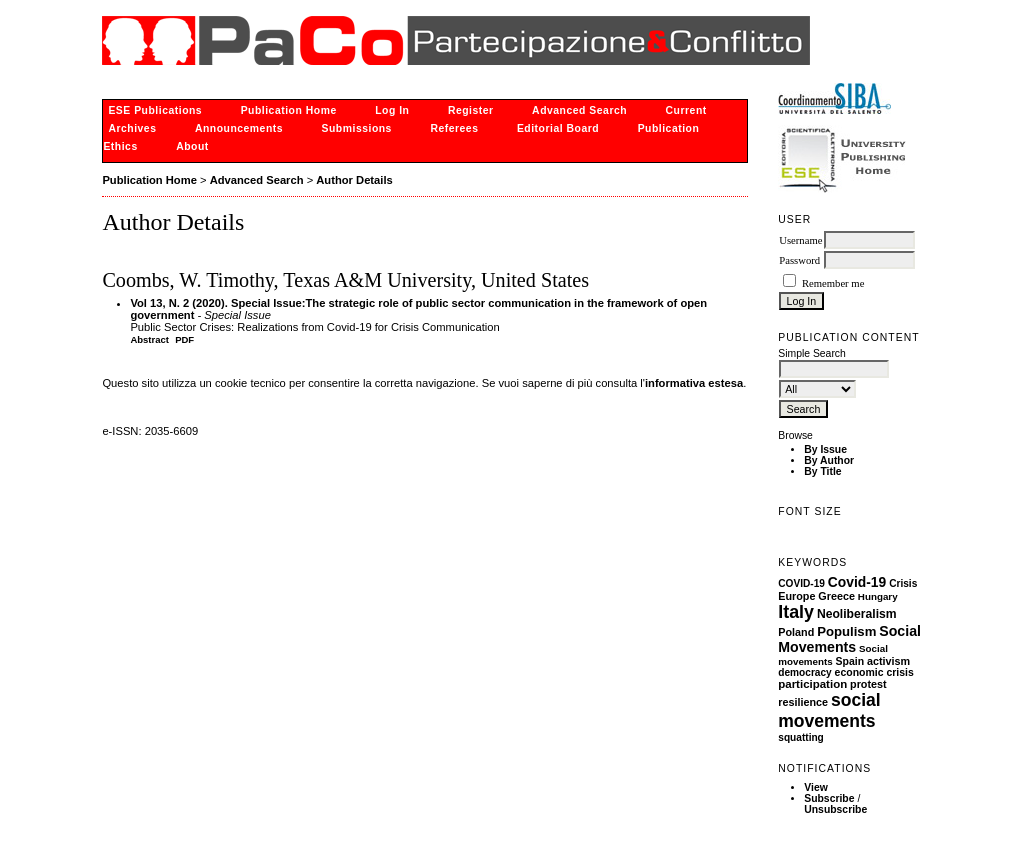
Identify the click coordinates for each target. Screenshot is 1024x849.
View (816, 787)
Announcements (239, 128)
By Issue (825, 449)
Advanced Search (579, 110)
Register (471, 110)
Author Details (354, 180)
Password (799, 260)
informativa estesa (694, 383)
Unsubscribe (835, 809)
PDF (184, 339)
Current (686, 110)
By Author (829, 460)
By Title (822, 471)
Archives (132, 128)
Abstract (149, 339)
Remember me (833, 283)
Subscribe (829, 798)
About (192, 146)
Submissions (357, 128)
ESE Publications (155, 110)
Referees (454, 128)
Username (800, 240)
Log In (392, 110)
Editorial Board (558, 128)
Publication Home (289, 110)
